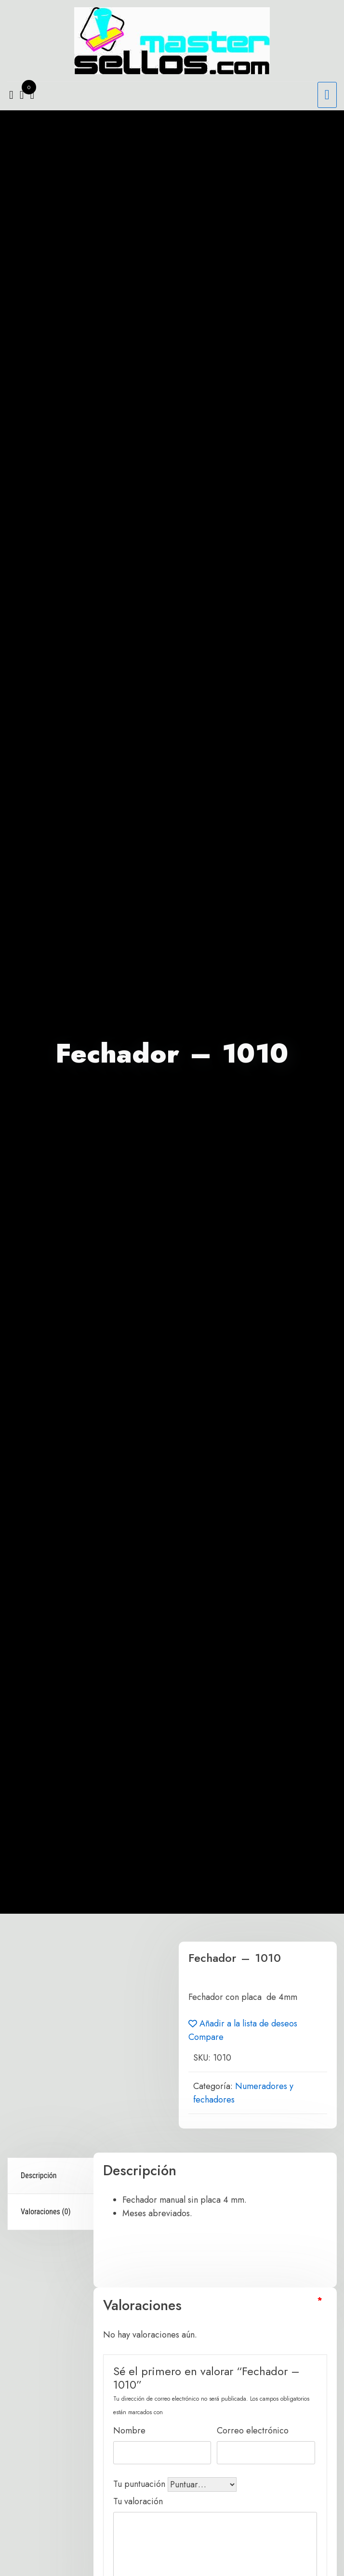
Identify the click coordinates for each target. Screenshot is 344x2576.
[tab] (52, 2176)
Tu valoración (139, 2501)
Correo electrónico (254, 2430)
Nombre (130, 2430)
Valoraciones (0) (46, 2211)
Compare (206, 2037)
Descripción (39, 2175)
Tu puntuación (140, 2483)
